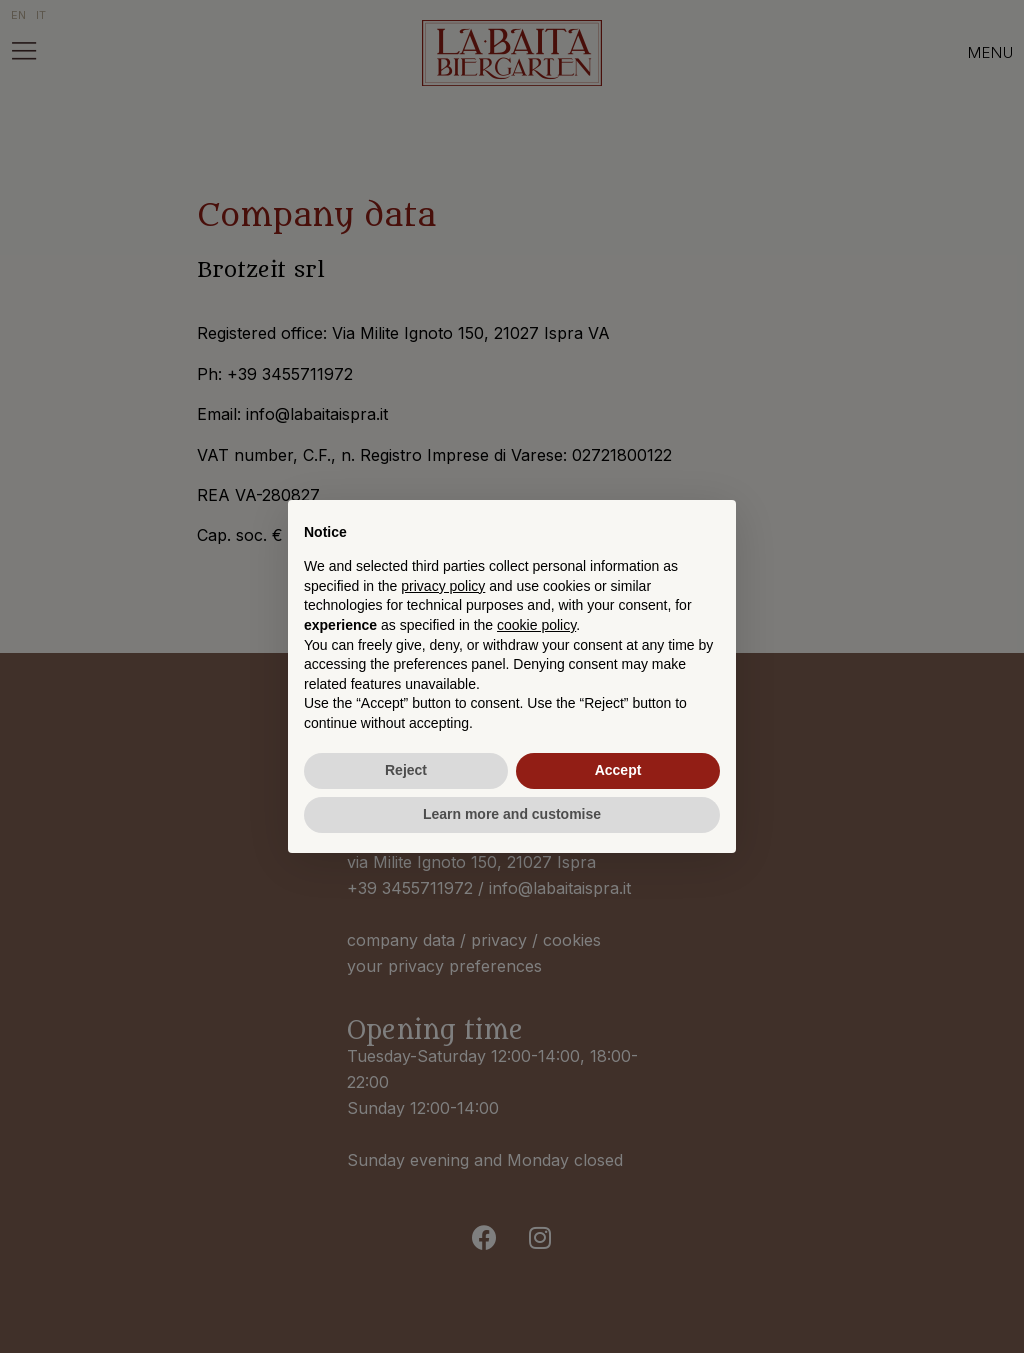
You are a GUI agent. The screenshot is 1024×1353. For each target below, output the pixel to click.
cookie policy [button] (536, 625)
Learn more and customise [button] (512, 814)
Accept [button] (618, 770)
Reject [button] (406, 770)
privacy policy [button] (443, 586)
